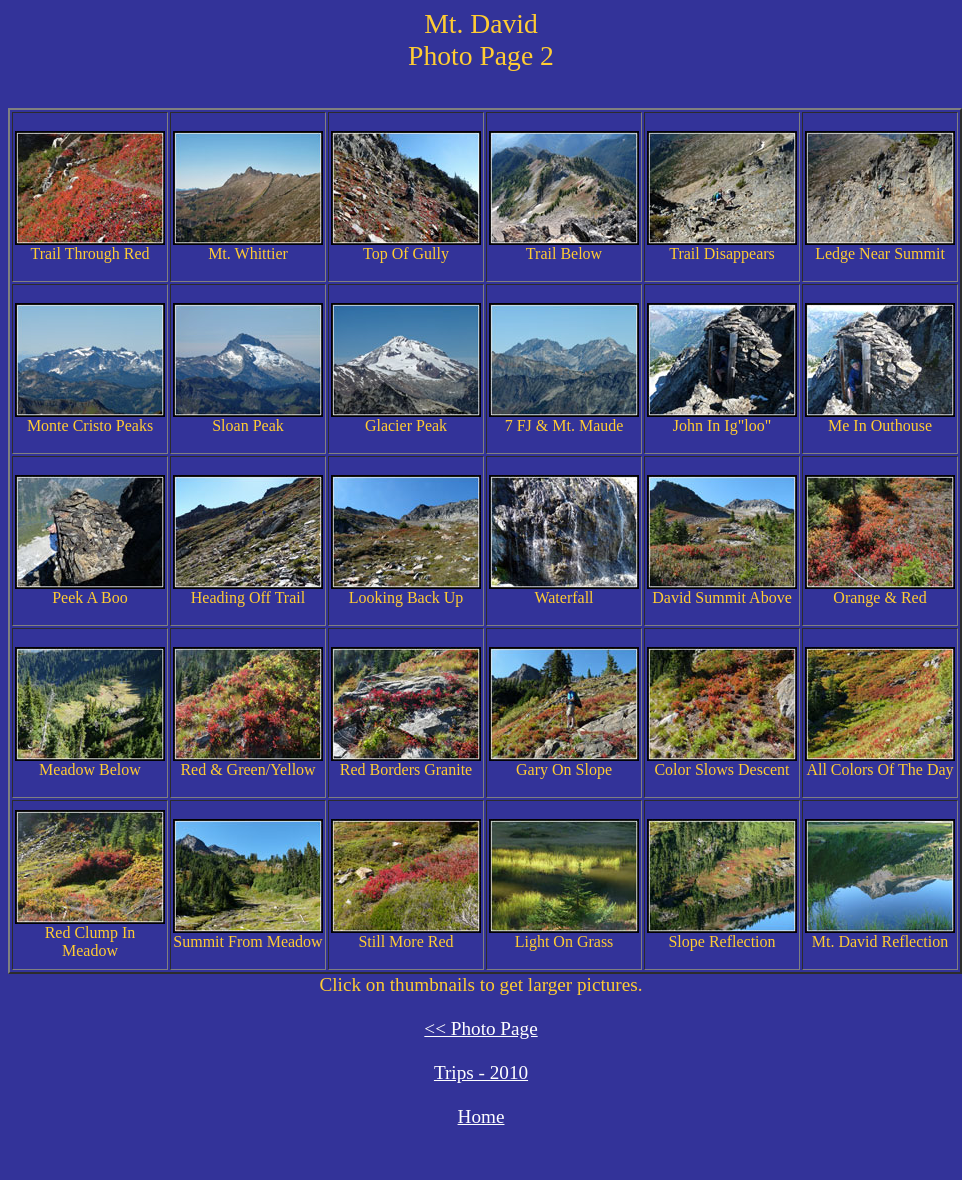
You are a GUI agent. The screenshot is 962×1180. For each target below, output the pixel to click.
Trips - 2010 (481, 1072)
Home (481, 1116)
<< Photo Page (480, 1028)
